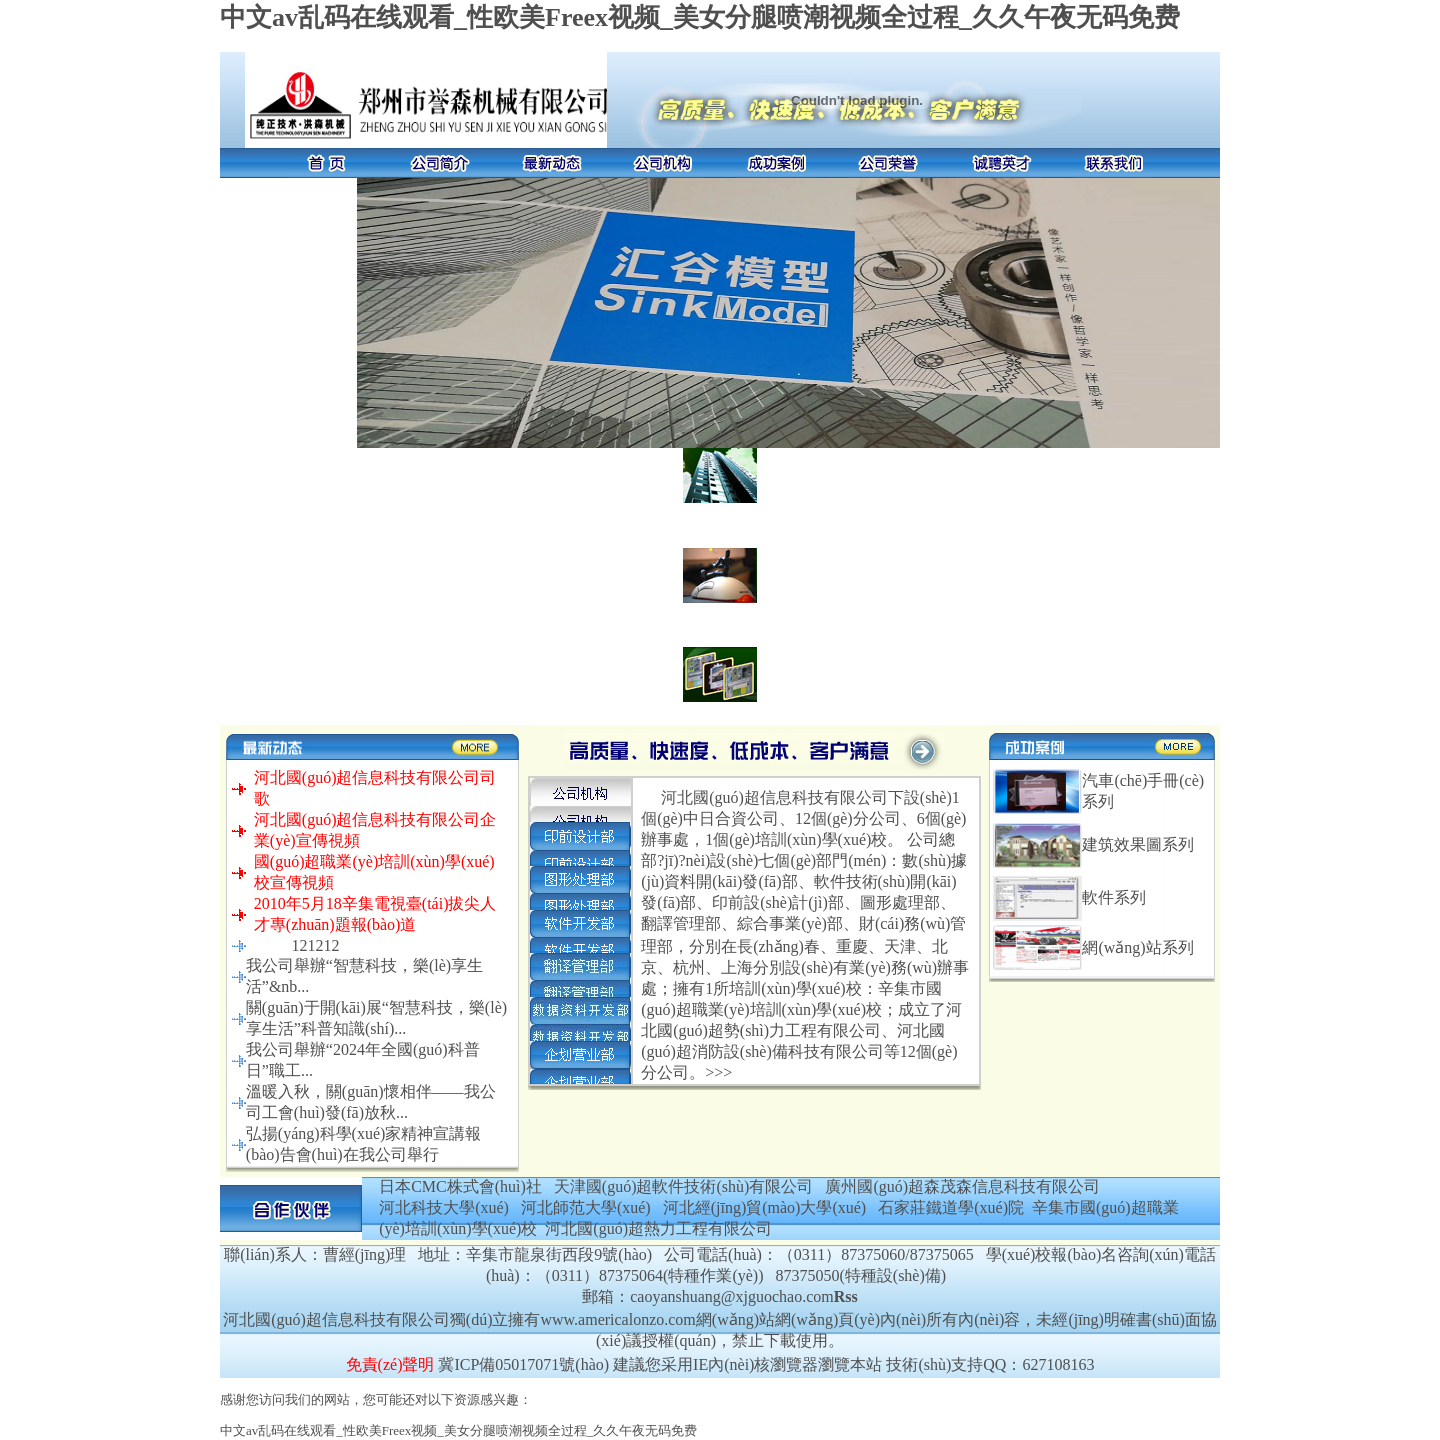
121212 (315, 945)
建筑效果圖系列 (1138, 844)
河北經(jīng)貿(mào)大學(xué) (765, 1207)
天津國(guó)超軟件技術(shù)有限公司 (684, 1186)
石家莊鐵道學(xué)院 (951, 1207)
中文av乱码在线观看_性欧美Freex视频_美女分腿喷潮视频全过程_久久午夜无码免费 (700, 17)
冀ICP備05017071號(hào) (523, 1364)
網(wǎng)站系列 (1137, 947)
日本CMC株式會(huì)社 (460, 1186)
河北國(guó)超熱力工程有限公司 (658, 1228)
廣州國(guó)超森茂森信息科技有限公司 (962, 1186)
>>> (718, 1072)
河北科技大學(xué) (444, 1207)
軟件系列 (1114, 897)
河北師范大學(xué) (586, 1207)
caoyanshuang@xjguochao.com (732, 1296)
